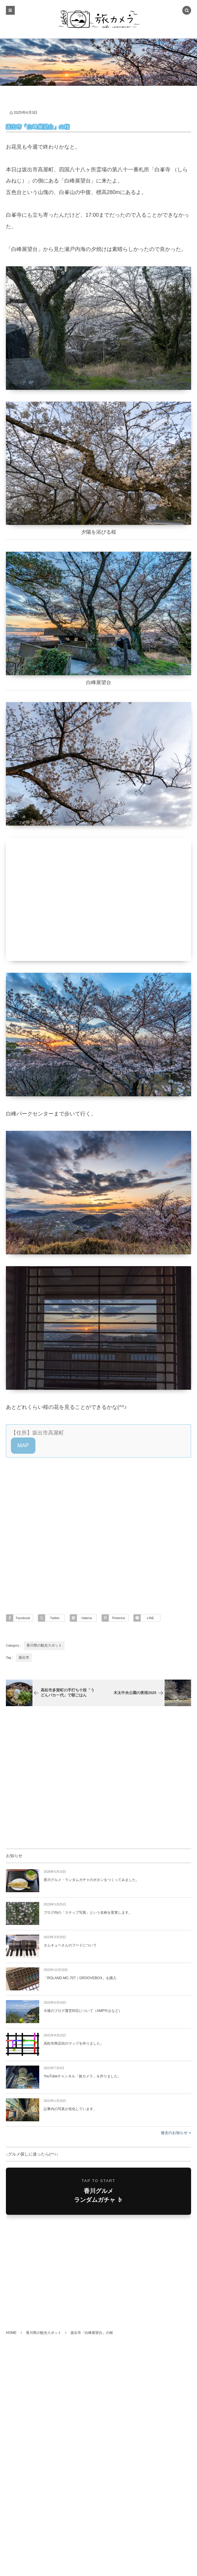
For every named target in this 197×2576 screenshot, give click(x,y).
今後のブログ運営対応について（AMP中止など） (83, 2011)
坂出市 (24, 1657)
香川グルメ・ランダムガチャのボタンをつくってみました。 (91, 1880)
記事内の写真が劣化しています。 (70, 2109)
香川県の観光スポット (44, 1645)
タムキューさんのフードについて (70, 1945)
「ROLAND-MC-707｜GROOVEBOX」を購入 (80, 1978)
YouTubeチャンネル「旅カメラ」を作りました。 (82, 2076)
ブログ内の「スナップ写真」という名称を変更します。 (88, 1912)
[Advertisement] (98, 1529)
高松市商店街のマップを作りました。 (74, 2043)
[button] (23, 1446)
